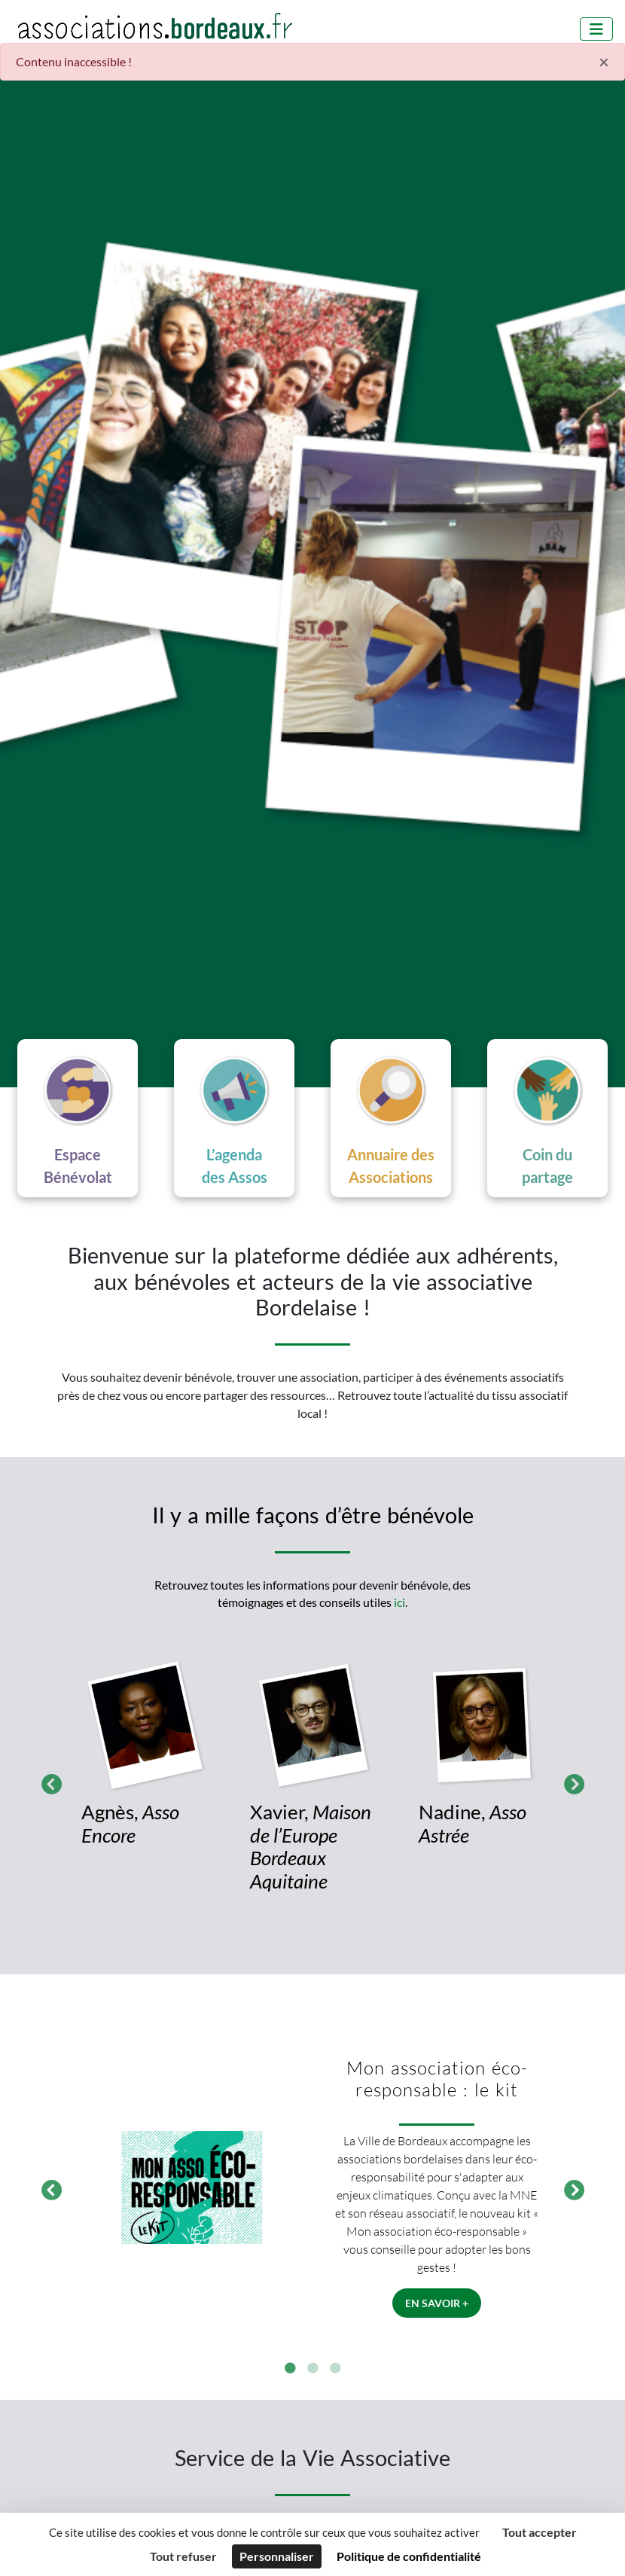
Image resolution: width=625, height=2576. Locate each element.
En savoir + (436, 2303)
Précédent (47, 1781)
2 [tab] (312, 2368)
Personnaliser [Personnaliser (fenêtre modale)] (276, 2556)
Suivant (570, 1781)
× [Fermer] (604, 62)
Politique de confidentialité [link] (409, 2556)
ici (399, 1602)
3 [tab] (335, 2368)
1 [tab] (289, 2368)
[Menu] (596, 29)
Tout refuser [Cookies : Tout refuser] (183, 2556)
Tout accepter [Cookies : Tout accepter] (539, 2532)
